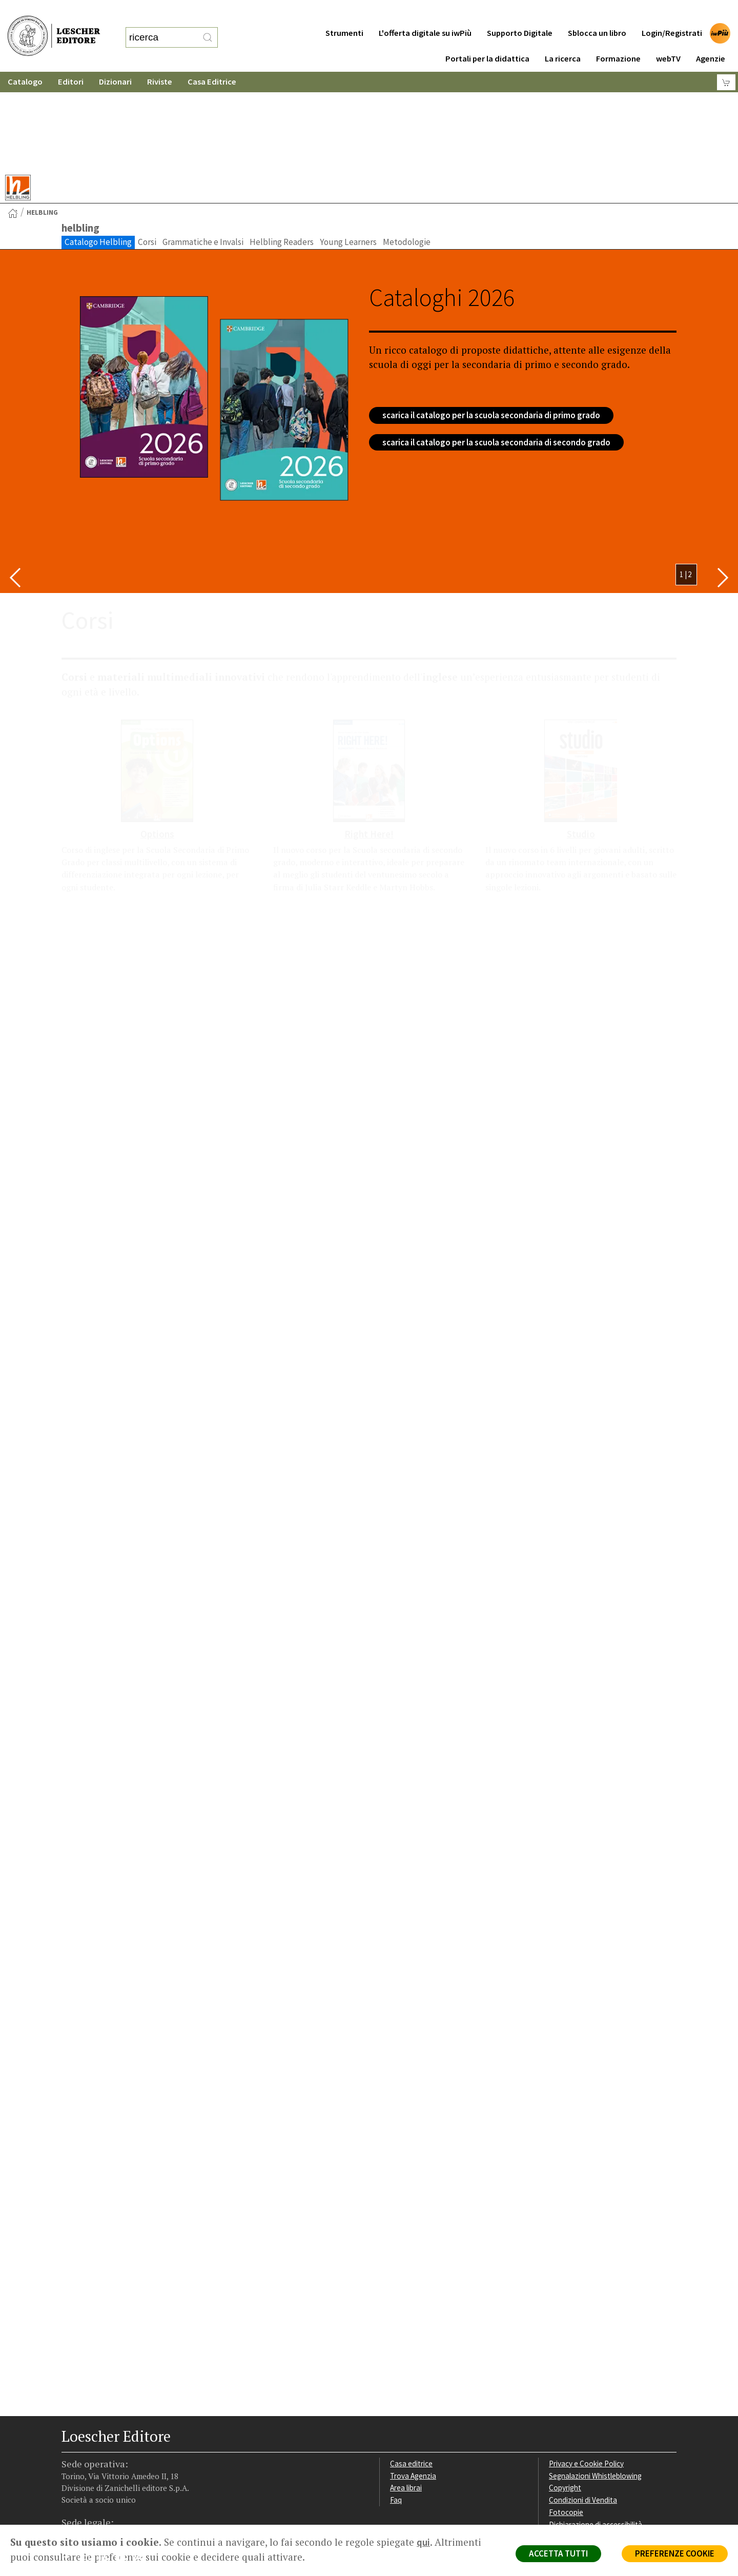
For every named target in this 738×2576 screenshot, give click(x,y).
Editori (71, 61)
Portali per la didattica (487, 38)
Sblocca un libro (597, 12)
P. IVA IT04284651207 (96, 2501)
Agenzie (710, 38)
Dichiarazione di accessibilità (595, 2424)
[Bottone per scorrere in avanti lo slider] (722, 477)
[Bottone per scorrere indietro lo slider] (15, 477)
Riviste (159, 61)
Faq (396, 2400)
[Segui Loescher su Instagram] (88, 2460)
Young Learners (348, 142)
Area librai (406, 2388)
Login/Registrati (672, 12)
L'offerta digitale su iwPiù (425, 12)
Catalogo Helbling (98, 142)
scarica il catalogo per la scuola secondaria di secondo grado (496, 341)
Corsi (147, 142)
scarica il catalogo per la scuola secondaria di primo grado (491, 315)
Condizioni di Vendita (583, 2400)
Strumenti (344, 12)
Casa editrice (411, 2363)
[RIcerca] (207, 27)
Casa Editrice (212, 61)
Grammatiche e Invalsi (202, 142)
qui (423, 2542)
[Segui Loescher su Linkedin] (106, 2460)
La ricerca (563, 38)
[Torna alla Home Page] (13, 113)
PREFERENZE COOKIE (674, 2553)
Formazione (618, 38)
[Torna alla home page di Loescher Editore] (53, 26)
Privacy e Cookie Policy (586, 2363)
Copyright (565, 2388)
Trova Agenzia (413, 2376)
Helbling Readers (282, 142)
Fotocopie (566, 2412)
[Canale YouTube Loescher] (124, 2460)
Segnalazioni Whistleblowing (595, 2376)
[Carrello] (726, 62)
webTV (668, 38)
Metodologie (406, 142)
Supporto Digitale (519, 12)
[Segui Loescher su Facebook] (70, 2460)
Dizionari (115, 61)
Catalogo (25, 61)
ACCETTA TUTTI (558, 2553)
